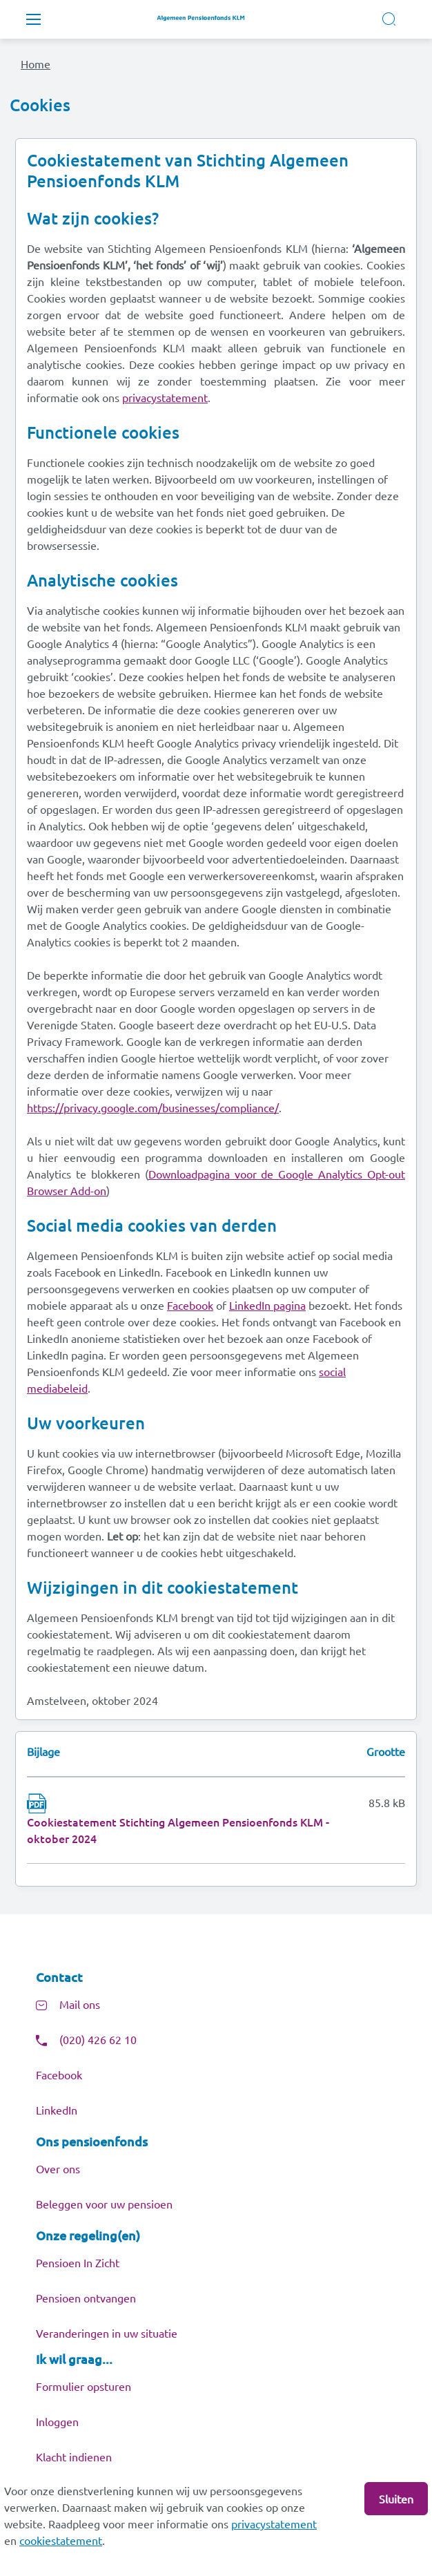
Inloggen (57, 2421)
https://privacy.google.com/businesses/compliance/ (153, 1107)
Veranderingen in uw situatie (106, 2333)
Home (35, 63)
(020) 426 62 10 (98, 2039)
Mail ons (79, 2004)
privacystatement (274, 2523)
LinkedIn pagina (267, 1305)
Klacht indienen (74, 2456)
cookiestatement (60, 2540)
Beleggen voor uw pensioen (104, 2204)
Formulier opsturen (83, 2386)
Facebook (190, 1305)
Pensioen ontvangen (86, 2298)
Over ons (58, 2168)
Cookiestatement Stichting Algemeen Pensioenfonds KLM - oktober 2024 (178, 1830)
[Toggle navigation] (33, 19)
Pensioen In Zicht (77, 2262)
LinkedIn (56, 2110)
